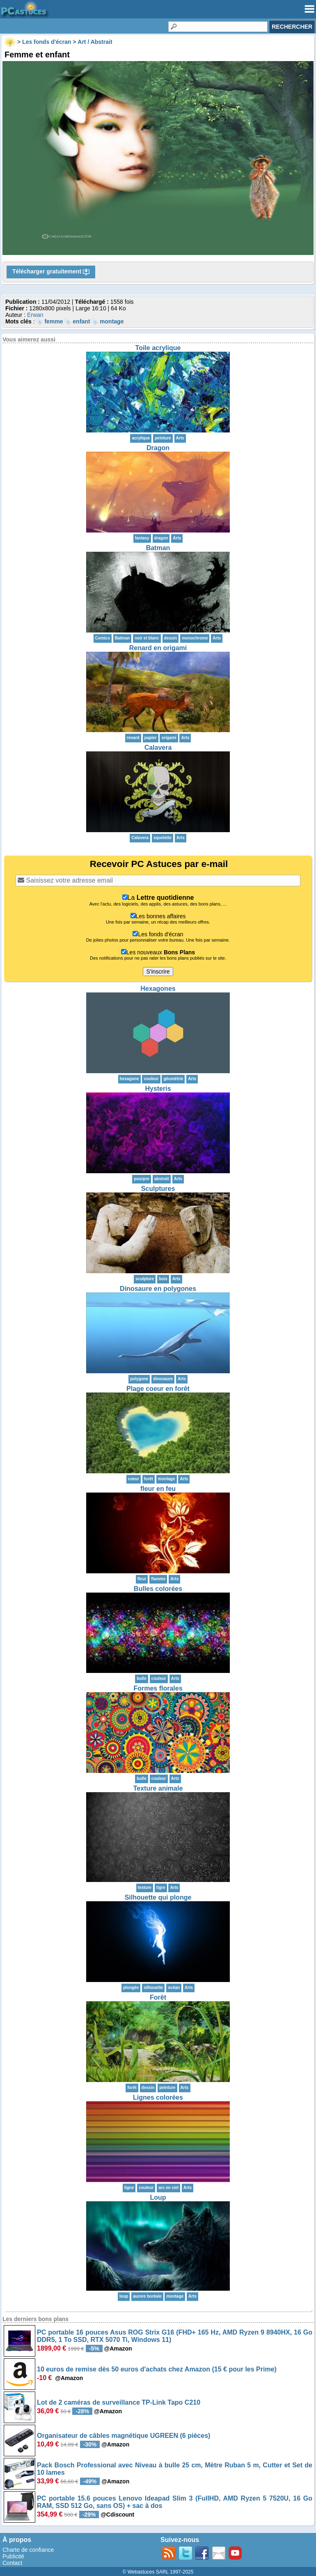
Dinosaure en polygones (158, 1288)
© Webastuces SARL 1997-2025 (158, 2572)
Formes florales (157, 1688)
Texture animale (158, 1788)
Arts (180, 438)
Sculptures (158, 1188)
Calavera (158, 747)
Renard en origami (158, 647)
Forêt (158, 1997)
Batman (158, 547)
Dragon (158, 447)
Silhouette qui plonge (158, 1897)
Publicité (13, 2556)
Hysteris (158, 1088)
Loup (158, 2197)
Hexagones (157, 988)
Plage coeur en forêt (158, 1388)
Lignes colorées (158, 2097)
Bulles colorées (158, 1588)
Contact (12, 2563)
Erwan (35, 315)
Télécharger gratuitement (50, 271)
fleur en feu (158, 1488)
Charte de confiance (28, 2549)
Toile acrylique (158, 347)
